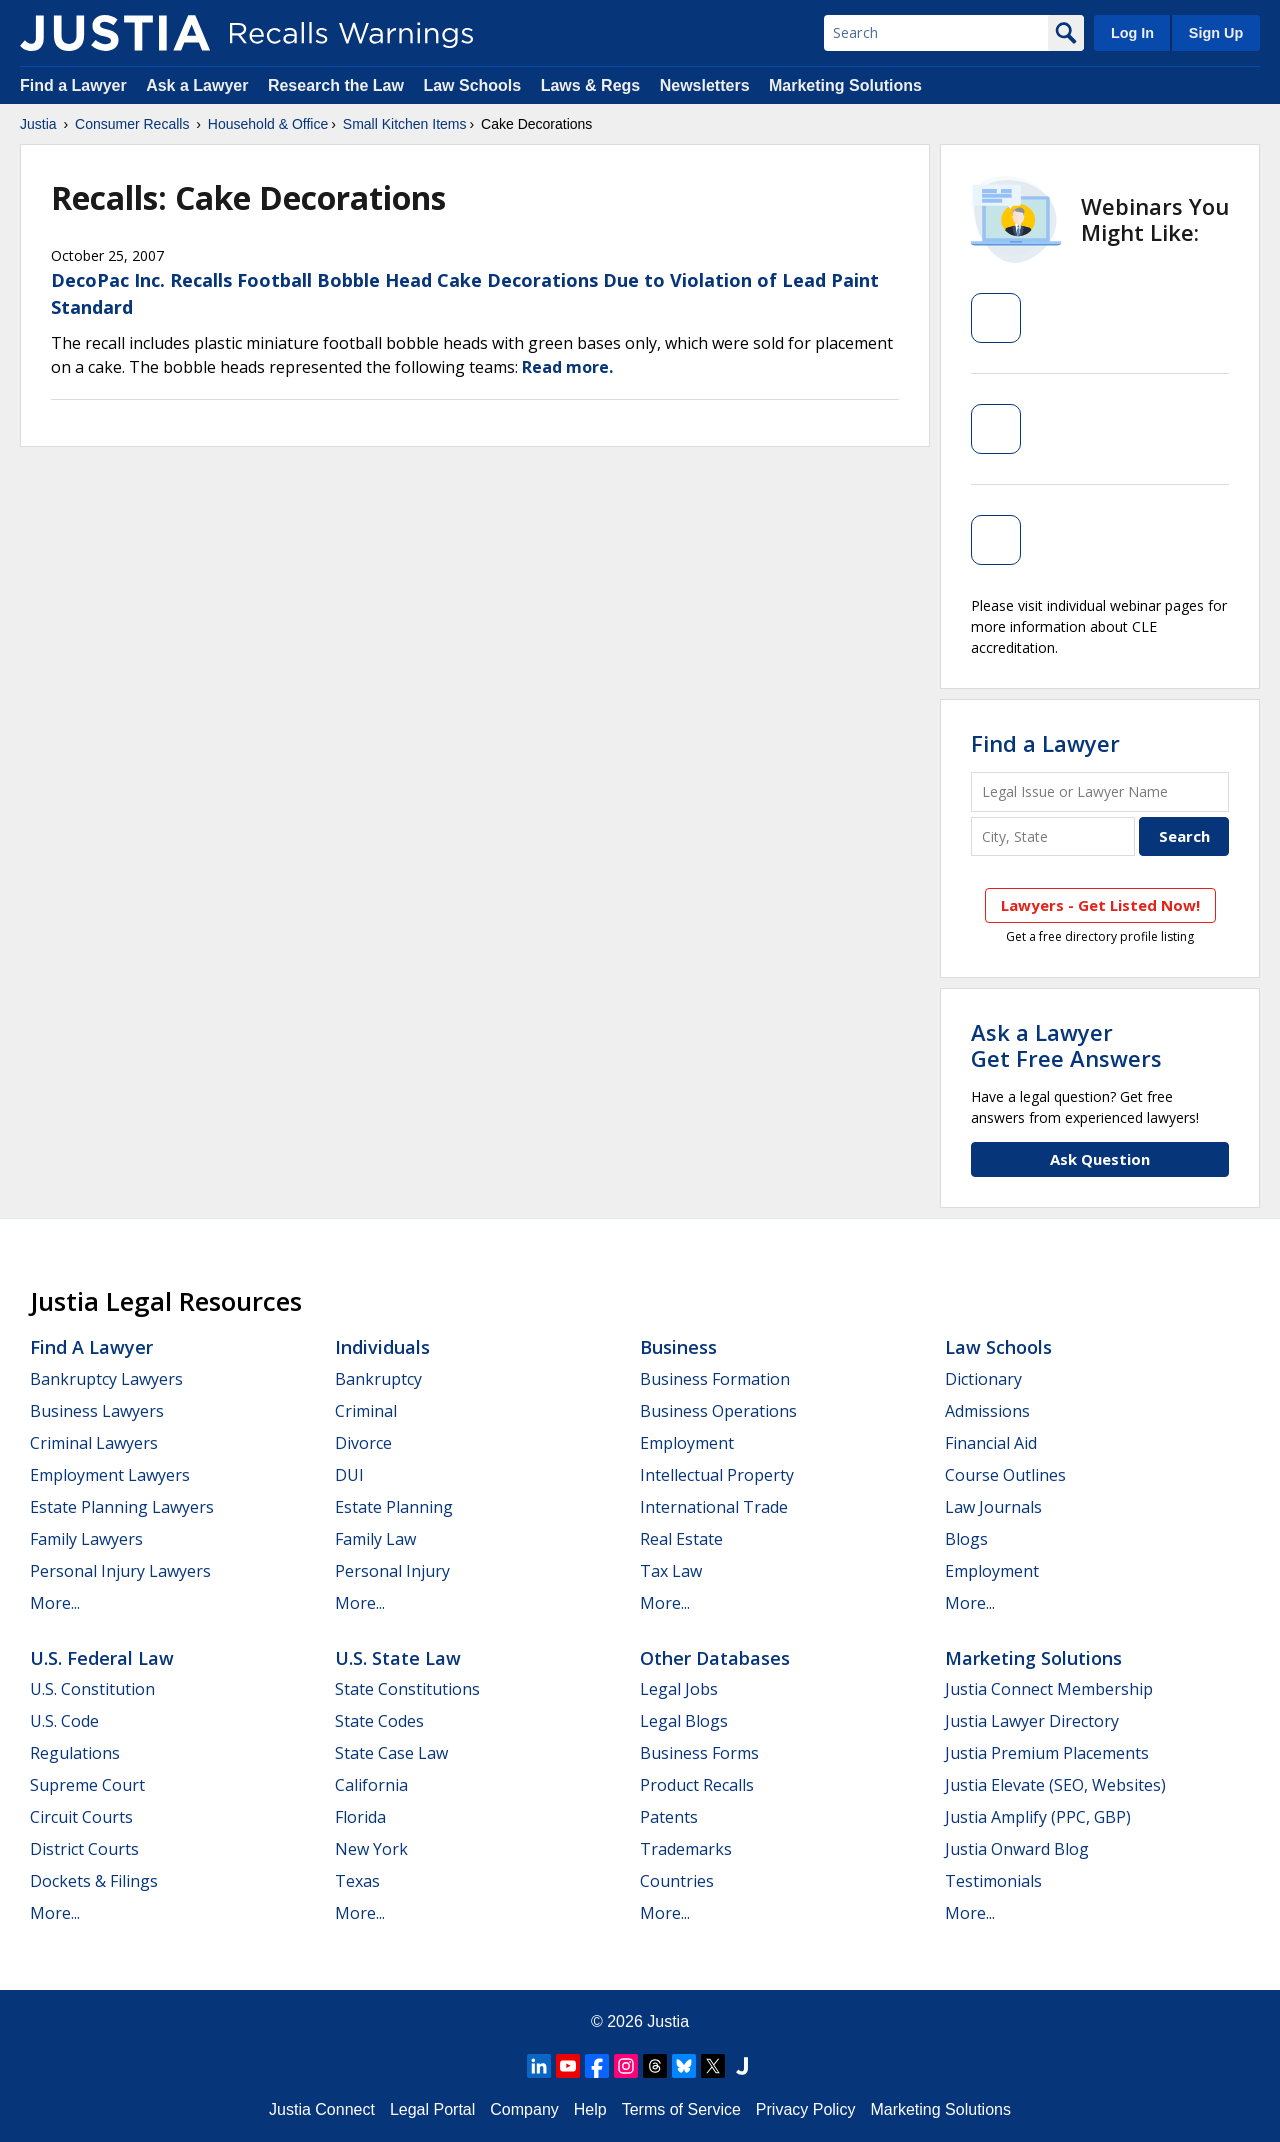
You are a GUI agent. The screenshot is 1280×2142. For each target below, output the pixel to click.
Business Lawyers (97, 1411)
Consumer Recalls (132, 124)
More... (55, 1603)
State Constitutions (407, 1689)
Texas (357, 1881)
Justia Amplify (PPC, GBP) (1038, 1817)
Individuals (382, 1347)
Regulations (75, 1753)
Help (590, 2109)
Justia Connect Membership (1049, 1689)
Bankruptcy (378, 1379)
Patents (669, 1817)
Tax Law (671, 1571)
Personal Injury (392, 1571)
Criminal (366, 1411)
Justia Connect (322, 2109)
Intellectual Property (717, 1475)
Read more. (567, 367)
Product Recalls (697, 1785)
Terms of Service (681, 2109)
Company (524, 2109)
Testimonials (993, 1881)
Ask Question (1100, 1159)
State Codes (379, 1721)
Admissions (987, 1411)
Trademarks (686, 1849)
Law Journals (993, 1507)
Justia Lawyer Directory (1032, 1721)
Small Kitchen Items (405, 124)
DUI (349, 1475)
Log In (1132, 33)
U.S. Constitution (92, 1689)
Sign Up (1216, 33)
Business (678, 1347)
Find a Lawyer (73, 85)
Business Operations (718, 1411)
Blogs (966, 1539)
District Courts (84, 1849)
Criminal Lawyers (94, 1443)
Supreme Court (87, 1785)
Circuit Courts (81, 1817)
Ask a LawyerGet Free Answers (1066, 1045)
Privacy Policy (806, 2109)
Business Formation (715, 1379)
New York (371, 1849)
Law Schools (472, 85)
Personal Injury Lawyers (120, 1571)
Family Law (375, 1539)
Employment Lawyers (110, 1475)
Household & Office (268, 124)
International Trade (714, 1507)
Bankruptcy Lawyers (106, 1379)
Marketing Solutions (845, 85)
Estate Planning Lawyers (122, 1507)
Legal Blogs (684, 1721)
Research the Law (336, 85)
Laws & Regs (591, 85)
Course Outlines (1005, 1475)
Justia (38, 124)
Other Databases (715, 1658)
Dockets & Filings (94, 1881)
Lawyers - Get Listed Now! (1100, 905)
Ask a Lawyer (199, 85)
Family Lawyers (86, 1539)
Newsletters (705, 85)
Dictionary (983, 1379)
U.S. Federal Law (102, 1658)
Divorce (363, 1443)
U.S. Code (64, 1721)
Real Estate (681, 1539)
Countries (677, 1881)
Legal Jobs (679, 1689)
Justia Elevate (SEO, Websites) (1055, 1785)
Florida (360, 1817)
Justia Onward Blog (1017, 1849)
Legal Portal (432, 2109)
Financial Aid (991, 1443)
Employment (687, 1443)
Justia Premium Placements (1047, 1753)
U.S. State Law (398, 1658)
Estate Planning (394, 1507)
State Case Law (391, 1753)
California (371, 1785)
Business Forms (699, 1753)
